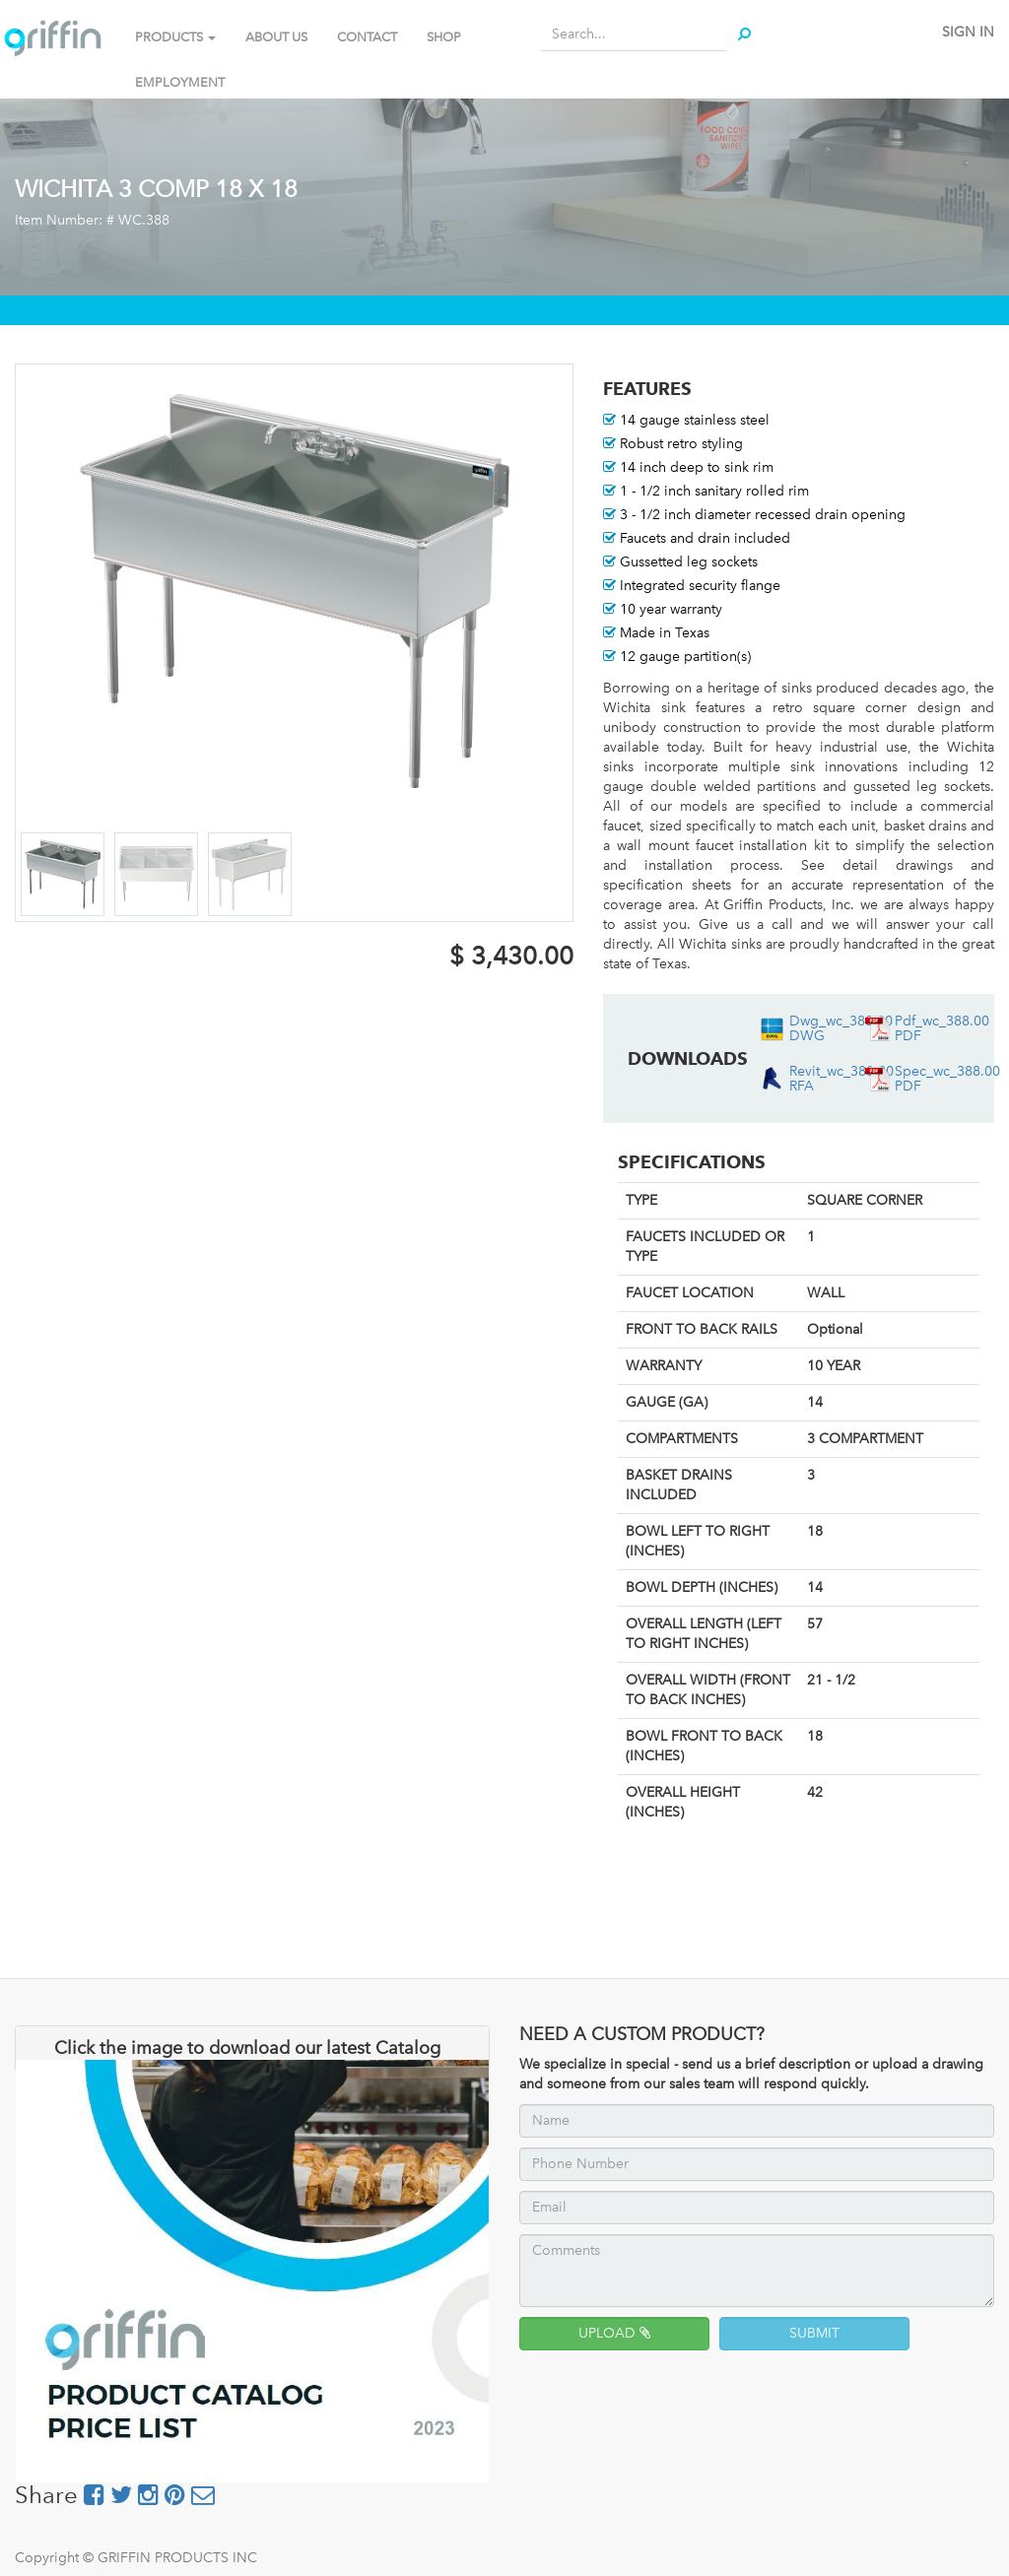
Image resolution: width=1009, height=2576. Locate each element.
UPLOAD (614, 2333)
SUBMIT (814, 2333)
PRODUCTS (175, 37)
